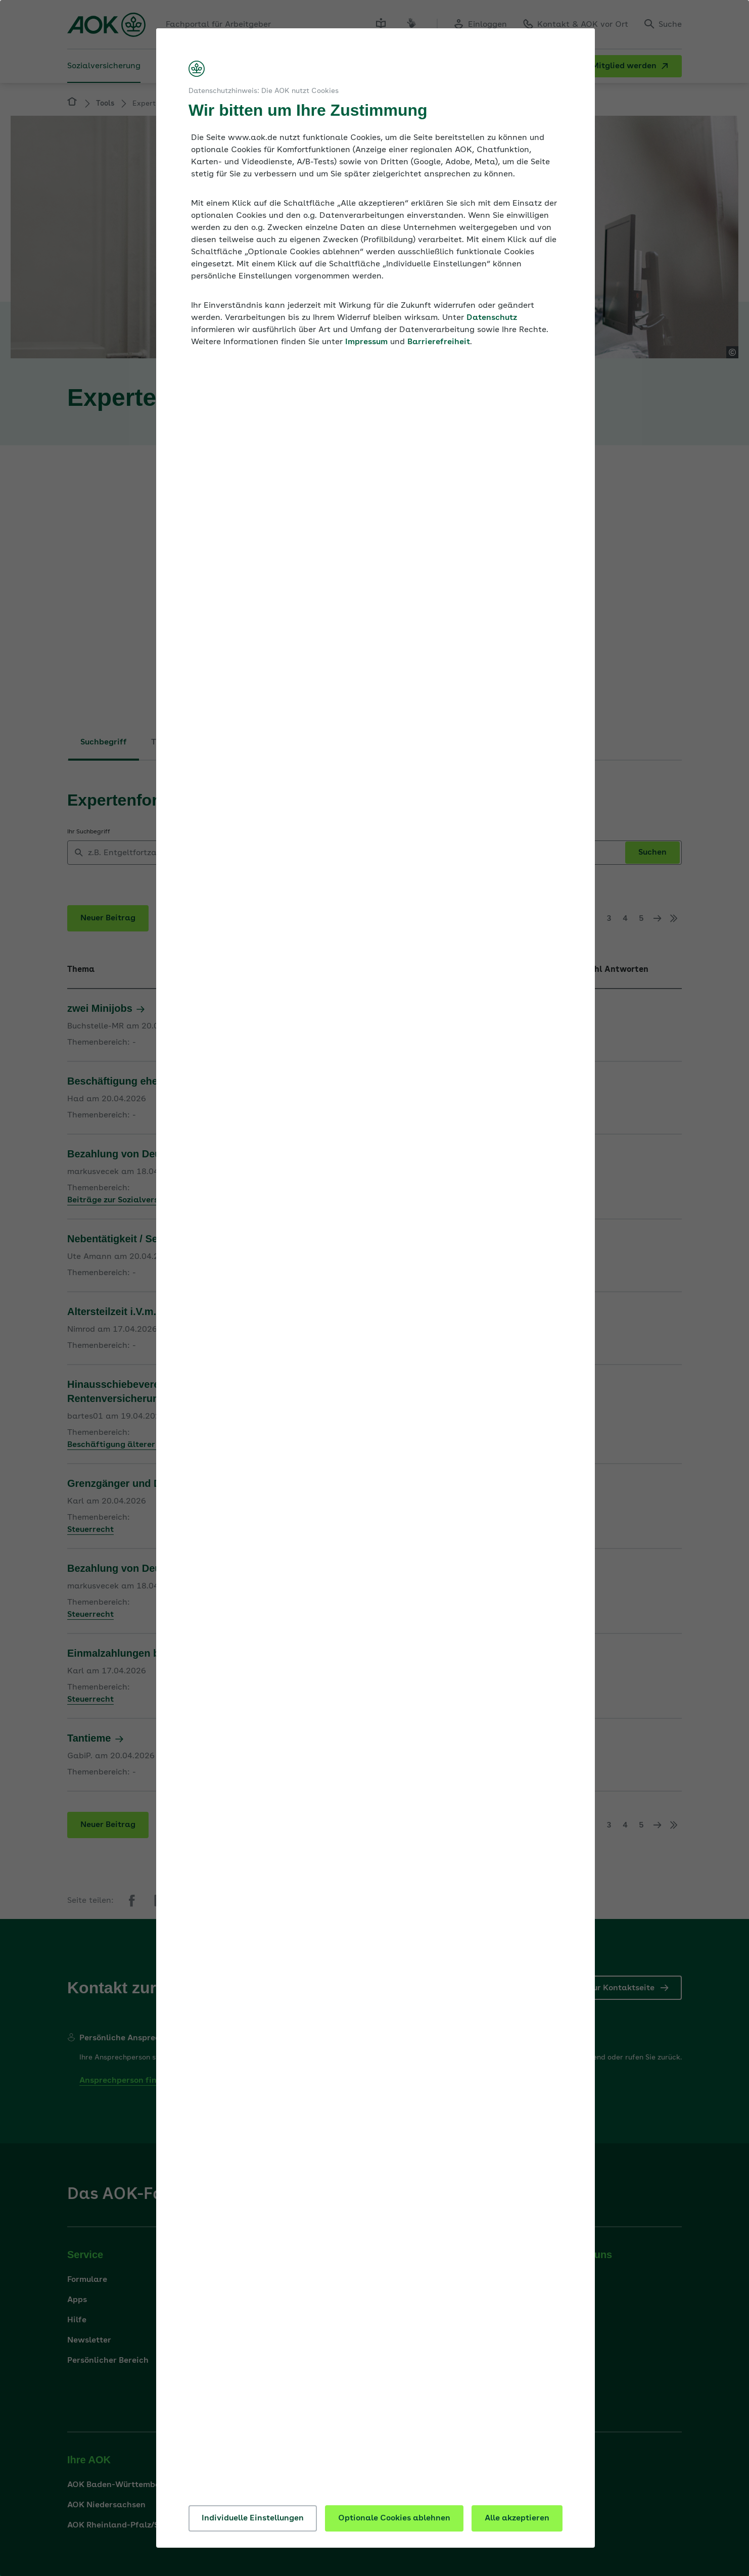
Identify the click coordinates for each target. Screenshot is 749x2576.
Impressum (366, 342)
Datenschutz (491, 318)
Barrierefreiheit (438, 342)
